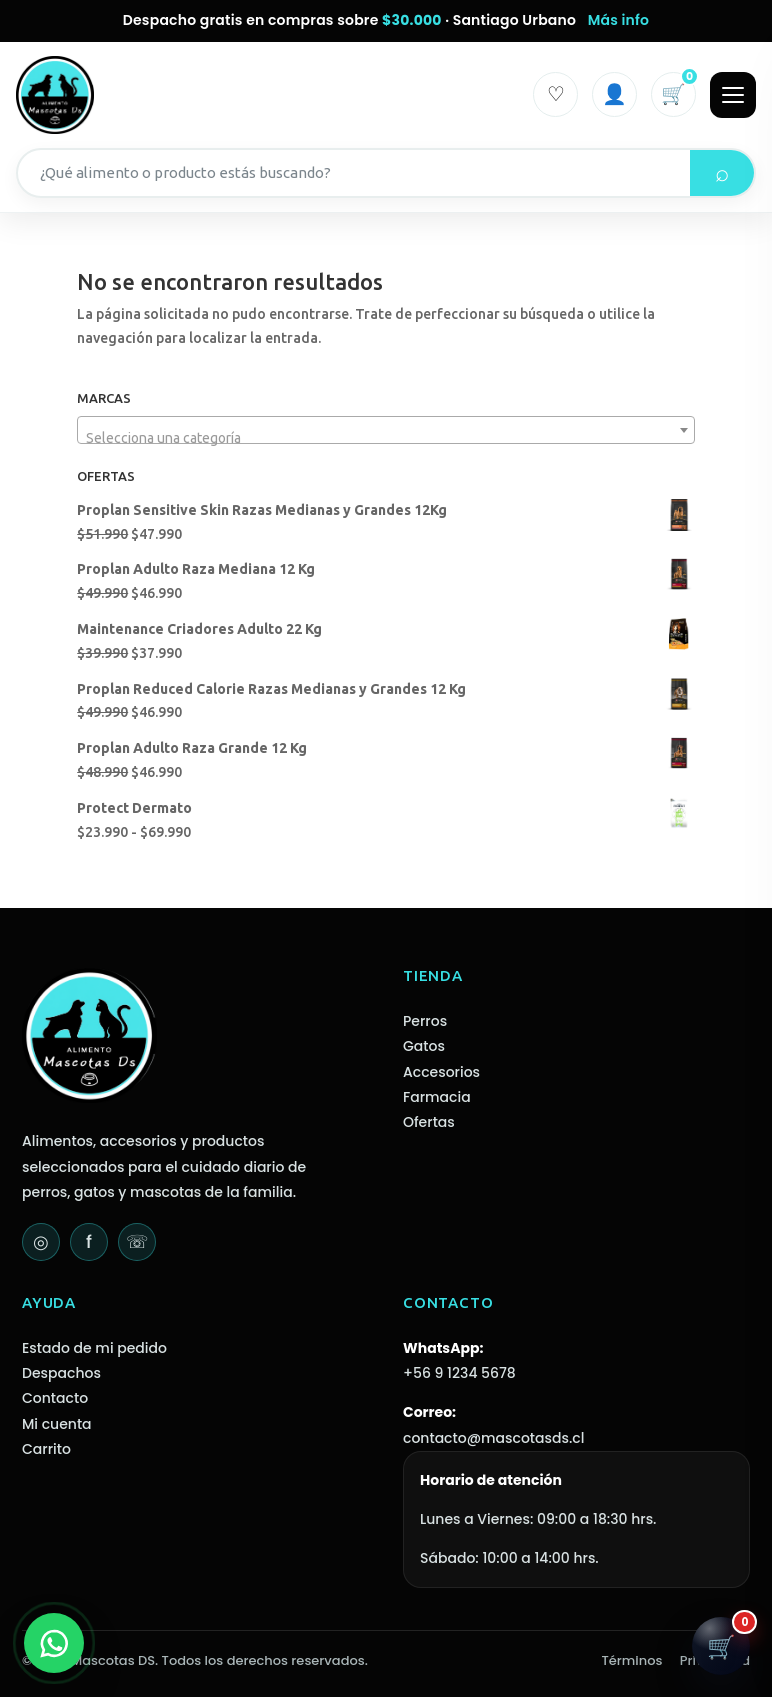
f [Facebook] (89, 1241)
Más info (619, 20)
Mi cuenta (57, 1424)
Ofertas (429, 1122)
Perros (425, 1021)
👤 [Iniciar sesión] (614, 94)
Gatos (424, 1046)
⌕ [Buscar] (722, 172)
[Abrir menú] (733, 95)
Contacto (55, 1398)
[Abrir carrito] (721, 1646)
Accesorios (441, 1072)
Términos (632, 1660)
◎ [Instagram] (41, 1241)
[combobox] (386, 430)
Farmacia (437, 1097)
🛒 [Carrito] (678, 90)
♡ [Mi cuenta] (556, 94)
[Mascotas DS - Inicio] (55, 95)
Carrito (46, 1449)
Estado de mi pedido (94, 1348)
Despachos (61, 1373)
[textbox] (386, 438)
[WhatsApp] (54, 1643)
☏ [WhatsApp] (137, 1241)
